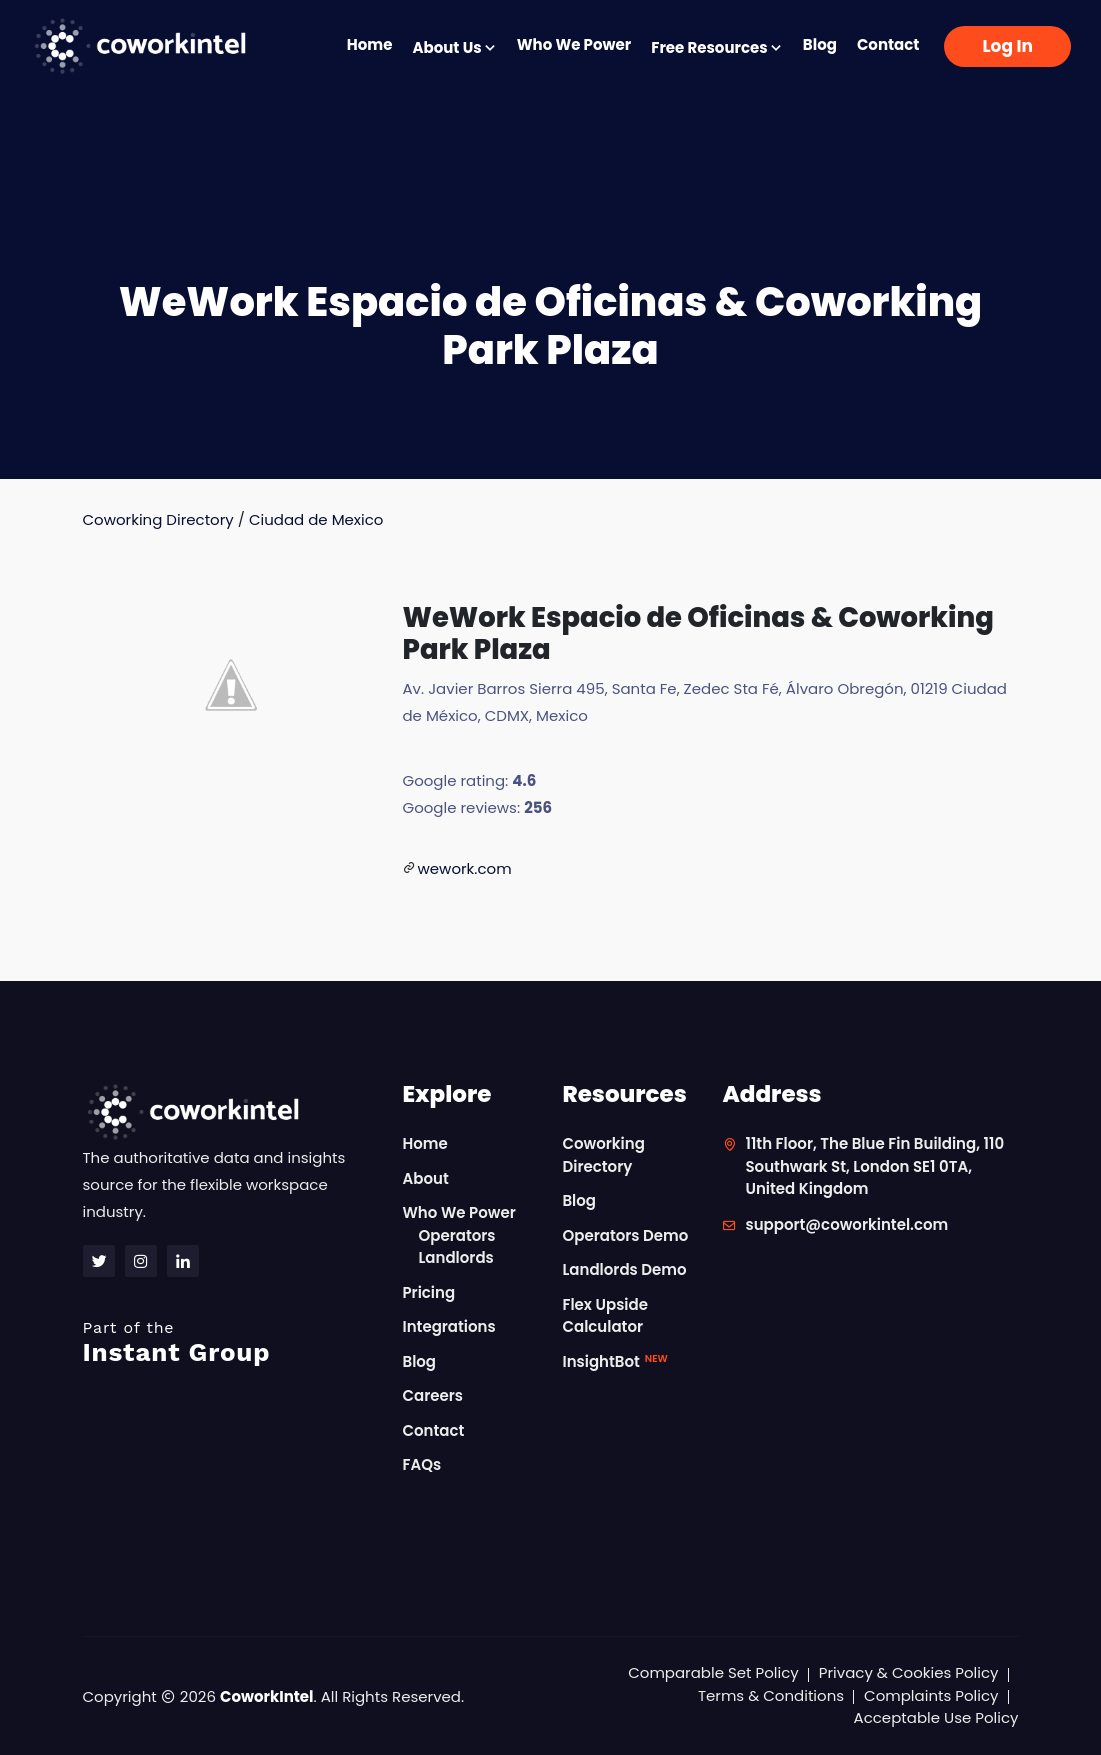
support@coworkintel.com (846, 1224)
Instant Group (231, 1342)
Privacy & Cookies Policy (909, 1672)
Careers (432, 1395)
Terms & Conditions (771, 1695)
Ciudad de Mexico (316, 519)
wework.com (464, 868)
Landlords (455, 1257)
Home (370, 44)
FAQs (421, 1464)
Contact (888, 44)
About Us (454, 47)
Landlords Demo (624, 1269)
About (425, 1178)
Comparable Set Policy (713, 1672)
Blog (820, 44)
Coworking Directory (158, 519)
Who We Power (574, 44)
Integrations (448, 1326)
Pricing (428, 1292)
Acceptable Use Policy (936, 1717)
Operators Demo (625, 1235)
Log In (1007, 46)
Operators (456, 1235)
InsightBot (614, 1361)
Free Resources (717, 47)
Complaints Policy (931, 1695)
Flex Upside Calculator (604, 1316)
